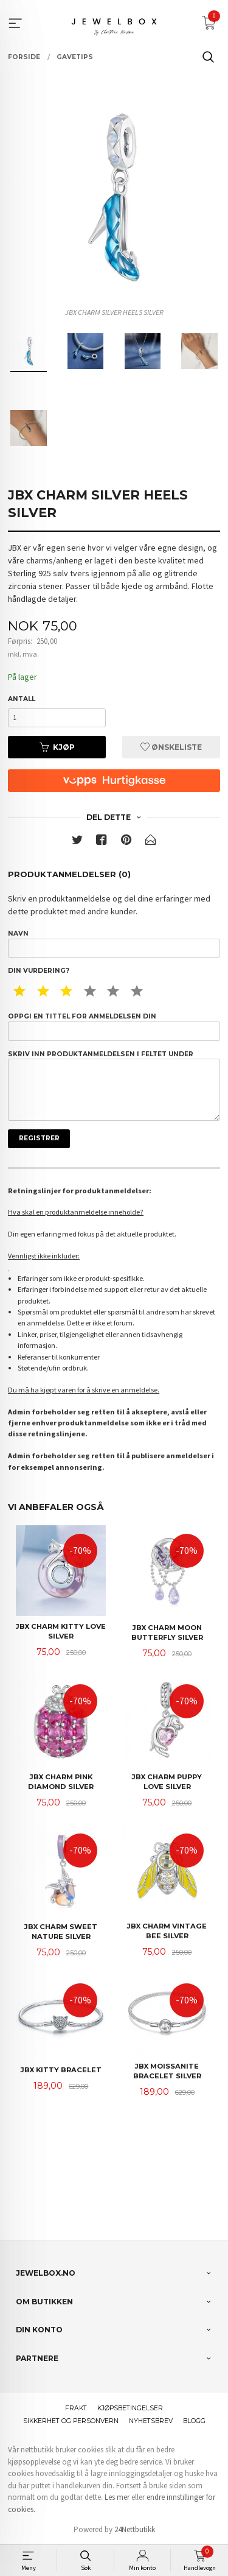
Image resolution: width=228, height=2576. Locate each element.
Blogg (194, 2421)
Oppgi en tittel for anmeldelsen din (114, 1026)
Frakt (76, 2408)
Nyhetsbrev (151, 2421)
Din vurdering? (38, 971)
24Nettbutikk (134, 2529)
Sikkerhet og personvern (71, 2421)
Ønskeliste (171, 747)
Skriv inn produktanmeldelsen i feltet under (114, 1085)
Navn (114, 944)
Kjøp (57, 747)
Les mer (117, 2497)
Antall (21, 699)
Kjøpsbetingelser (130, 2408)
